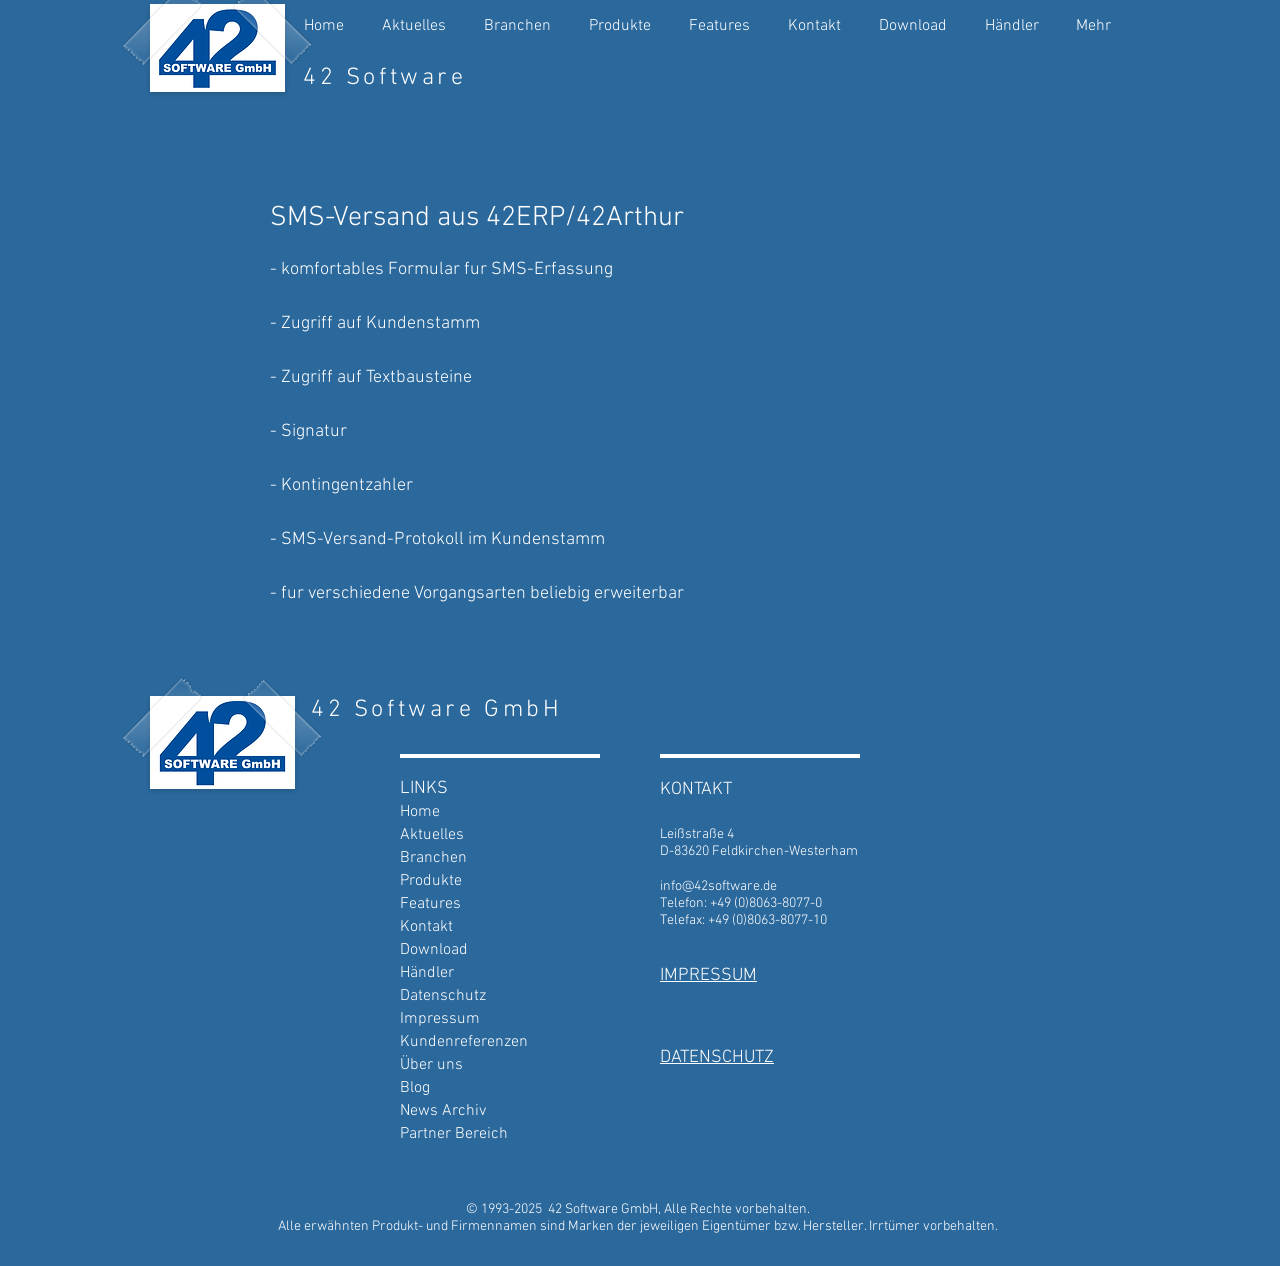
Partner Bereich (454, 1134)
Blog (415, 1088)
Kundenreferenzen (464, 1042)
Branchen (433, 858)
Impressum (440, 1019)
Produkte (431, 881)
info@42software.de (718, 886)
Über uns (431, 1065)
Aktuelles (432, 835)
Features (430, 904)
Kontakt (426, 927)
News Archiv (443, 1111)
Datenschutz (443, 996)
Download (434, 950)
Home (420, 812)
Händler (427, 973)
